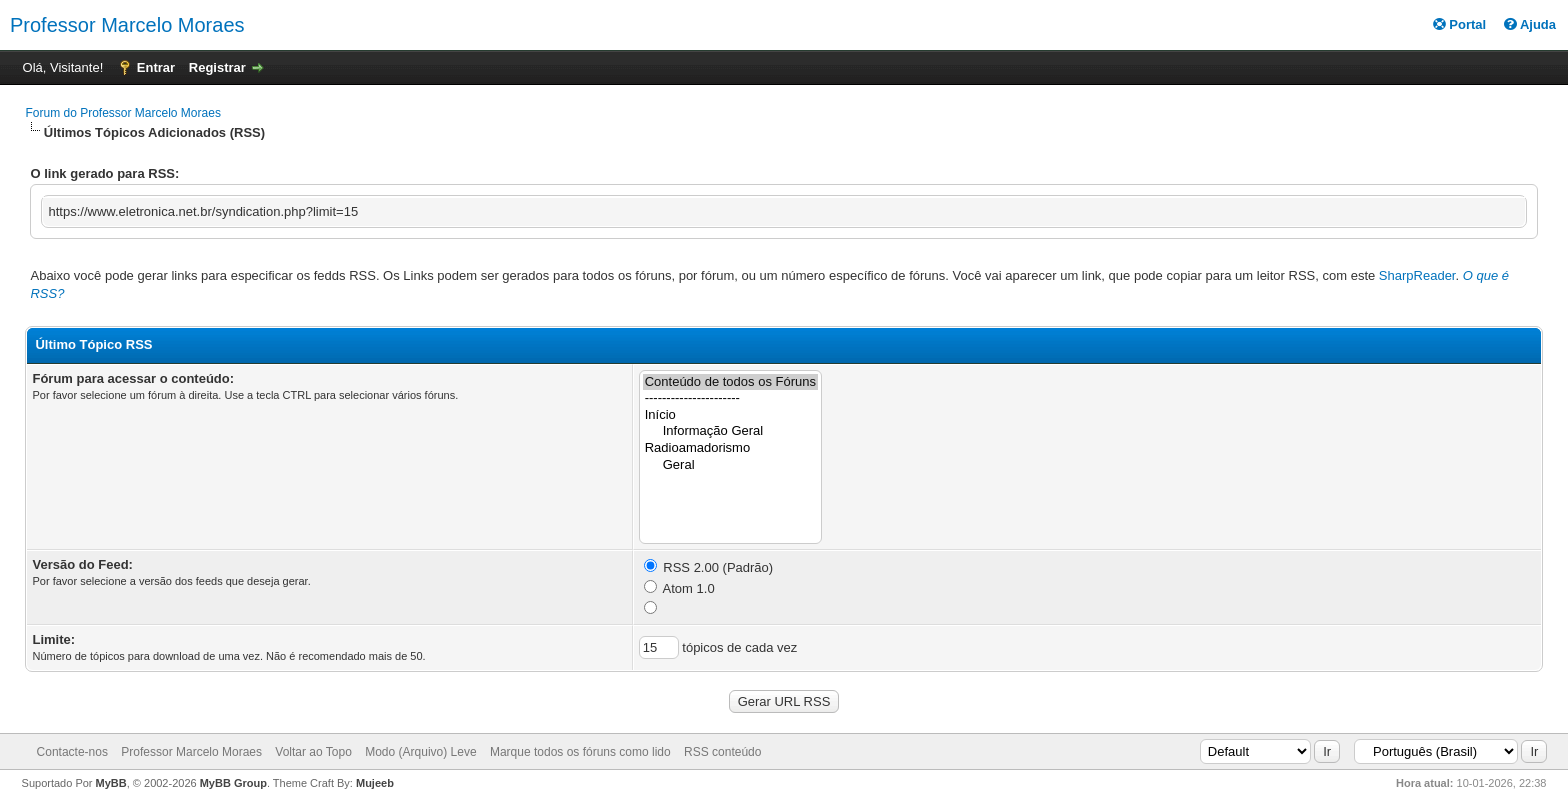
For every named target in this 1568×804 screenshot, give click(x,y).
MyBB (111, 783)
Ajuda (1530, 24)
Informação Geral (730, 431)
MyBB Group (233, 783)
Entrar (156, 67)
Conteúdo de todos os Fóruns (730, 382)
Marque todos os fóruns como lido (580, 752)
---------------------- (730, 398)
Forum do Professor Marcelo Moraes (122, 113)
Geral (730, 465)
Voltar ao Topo (313, 752)
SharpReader (1417, 275)
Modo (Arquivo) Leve (420, 752)
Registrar (217, 67)
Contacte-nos (72, 752)
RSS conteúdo (722, 752)
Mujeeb (375, 783)
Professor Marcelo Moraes (127, 25)
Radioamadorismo (730, 448)
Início (730, 415)
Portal (1459, 24)
